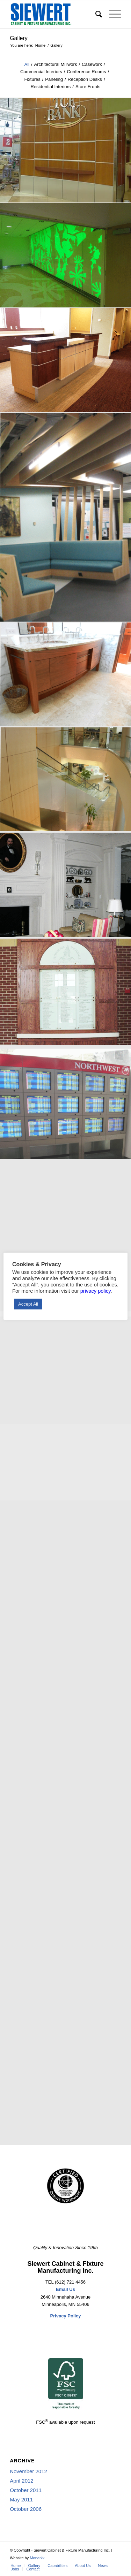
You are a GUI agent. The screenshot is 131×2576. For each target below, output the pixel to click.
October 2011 (26, 2490)
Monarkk (37, 2558)
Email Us (65, 2289)
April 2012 (22, 2481)
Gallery (19, 38)
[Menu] (111, 14)
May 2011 (21, 2499)
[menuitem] (95, 14)
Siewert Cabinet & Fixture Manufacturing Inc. (65, 2267)
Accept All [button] (28, 1304)
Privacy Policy (65, 2315)
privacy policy (95, 1291)
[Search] (95, 14)
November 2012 (28, 2471)
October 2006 (26, 2509)
